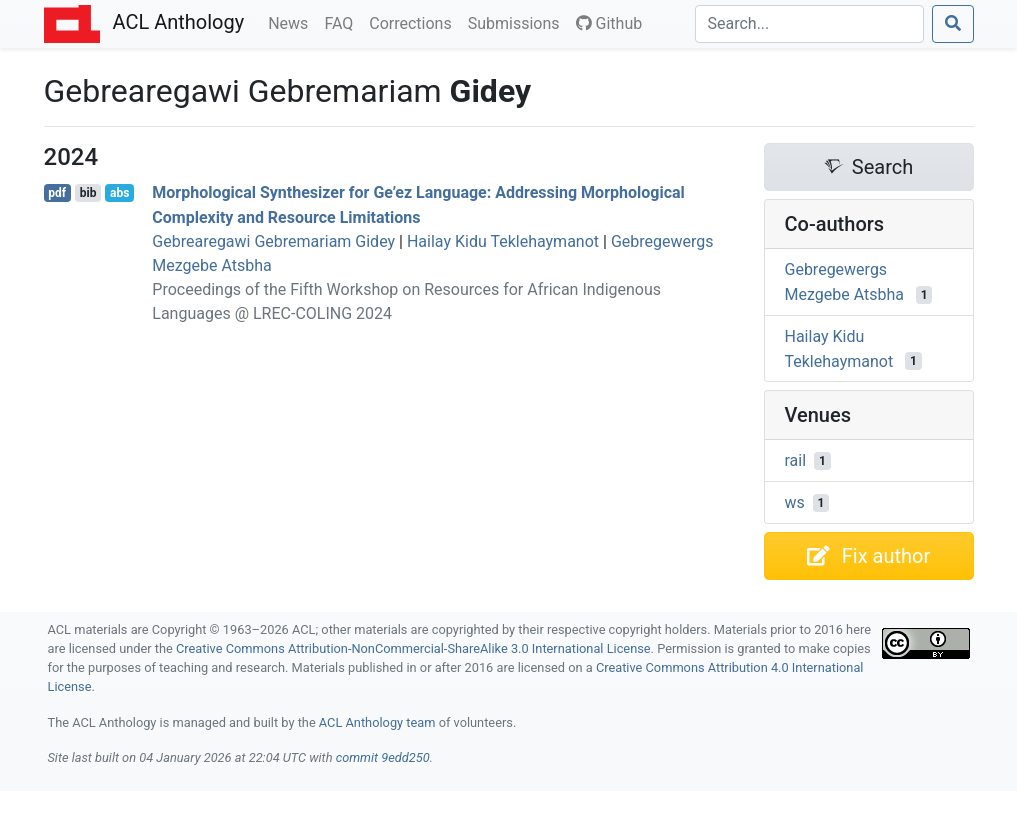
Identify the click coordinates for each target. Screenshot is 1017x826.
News (292, 22)
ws (795, 502)
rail (796, 460)
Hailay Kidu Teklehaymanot (503, 241)
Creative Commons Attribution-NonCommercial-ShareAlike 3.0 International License (413, 648)
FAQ (342, 22)
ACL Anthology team (377, 722)
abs (119, 193)
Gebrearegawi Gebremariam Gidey (273, 241)
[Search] (809, 24)
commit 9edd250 (383, 757)
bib (88, 193)
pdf (57, 193)
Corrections (414, 22)
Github (609, 23)
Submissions (518, 22)
